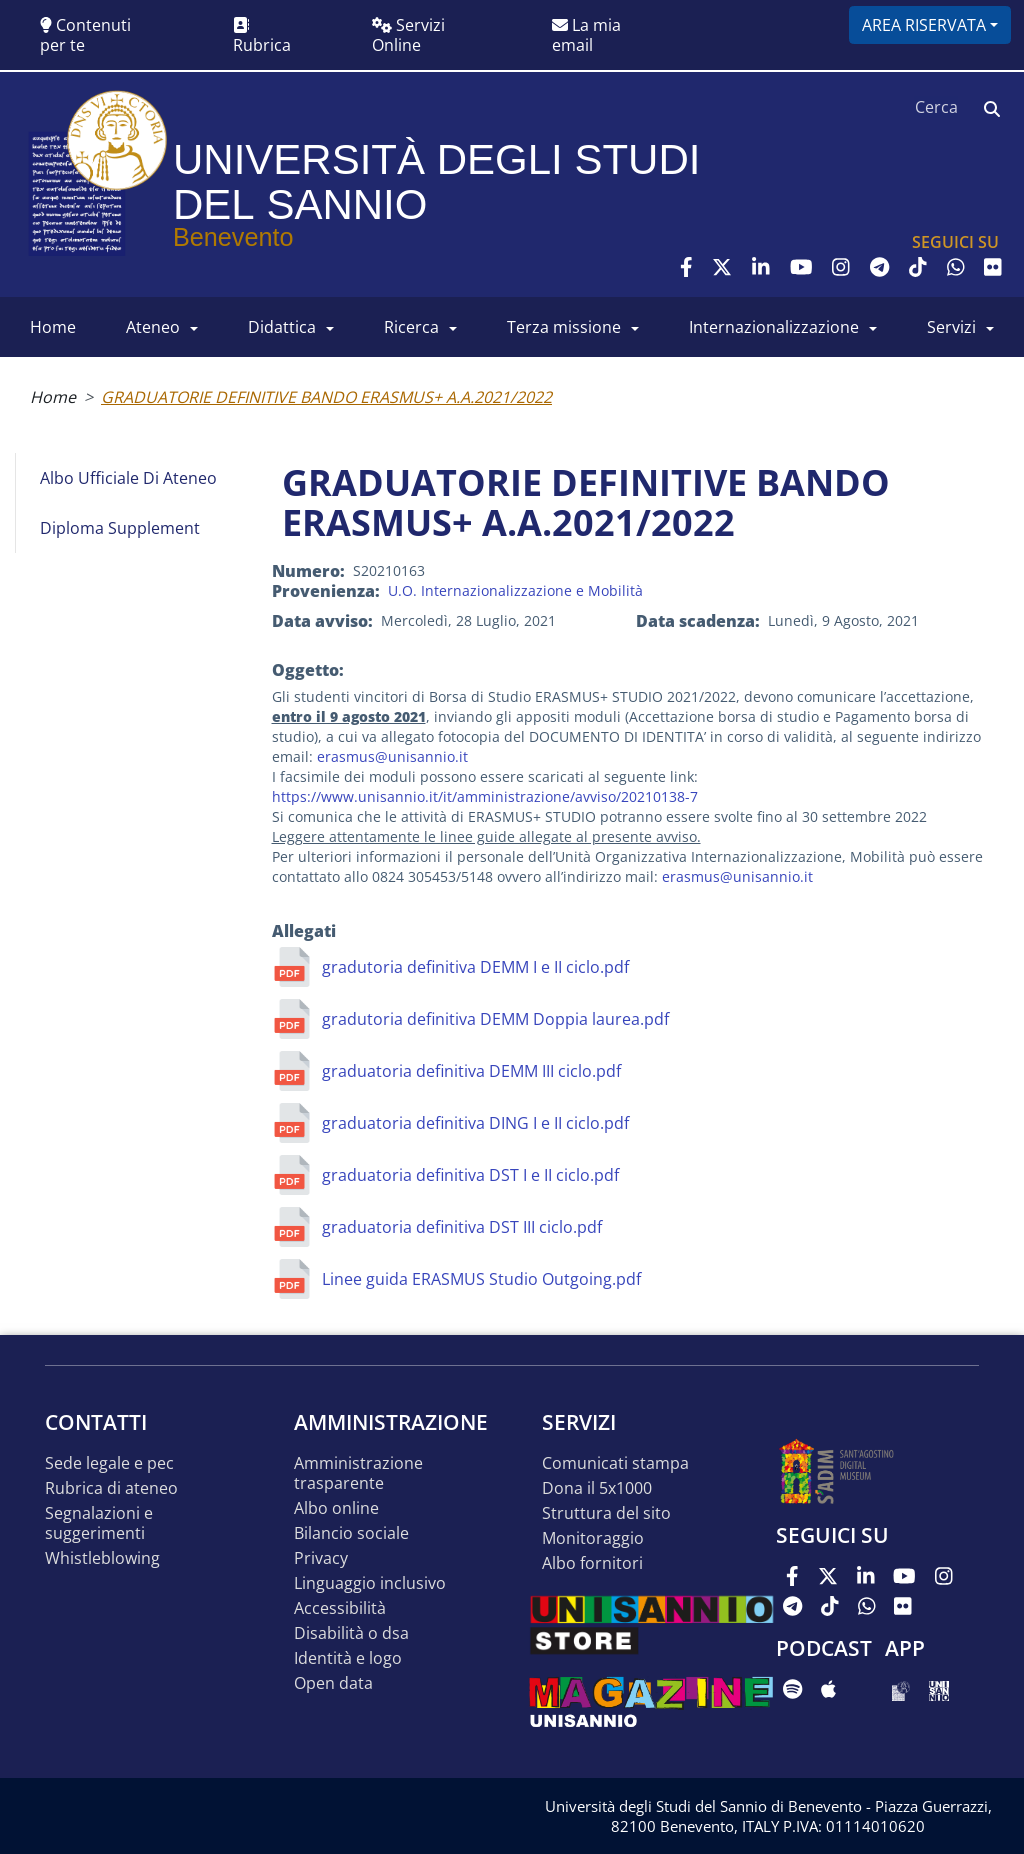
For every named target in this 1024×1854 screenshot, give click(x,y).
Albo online (336, 1508)
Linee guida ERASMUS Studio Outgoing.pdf (481, 1279)
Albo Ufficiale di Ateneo (128, 478)
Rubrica (262, 36)
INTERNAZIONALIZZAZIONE (774, 327)
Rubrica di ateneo (111, 1488)
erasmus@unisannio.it (392, 756)
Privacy (321, 1558)
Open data (333, 1683)
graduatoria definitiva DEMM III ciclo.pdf (471, 1071)
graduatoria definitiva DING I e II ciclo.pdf (475, 1123)
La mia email (586, 35)
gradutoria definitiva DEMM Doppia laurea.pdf (495, 1019)
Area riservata (924, 25)
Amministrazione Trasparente (358, 1473)
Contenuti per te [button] (85, 35)
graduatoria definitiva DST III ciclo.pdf (462, 1227)
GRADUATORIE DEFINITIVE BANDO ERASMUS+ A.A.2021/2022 (326, 397)
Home (53, 397)
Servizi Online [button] (408, 35)
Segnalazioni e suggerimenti (99, 1523)
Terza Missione (564, 327)
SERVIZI (951, 327)
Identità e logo (348, 1658)
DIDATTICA (282, 327)
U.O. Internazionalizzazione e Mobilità (515, 590)
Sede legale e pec (109, 1463)
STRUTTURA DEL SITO (606, 1513)
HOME (53, 327)
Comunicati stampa (615, 1463)
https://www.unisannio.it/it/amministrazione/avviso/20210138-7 (485, 796)
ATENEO (153, 327)
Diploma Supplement (120, 528)
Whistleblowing (102, 1558)
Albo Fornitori (592, 1563)
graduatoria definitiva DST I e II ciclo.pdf (470, 1175)
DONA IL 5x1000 (597, 1488)
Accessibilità (340, 1608)
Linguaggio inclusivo (370, 1583)
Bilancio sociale (351, 1533)
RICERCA (411, 327)
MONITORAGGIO (593, 1538)
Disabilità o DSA (351, 1633)
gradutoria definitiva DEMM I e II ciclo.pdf (475, 967)
